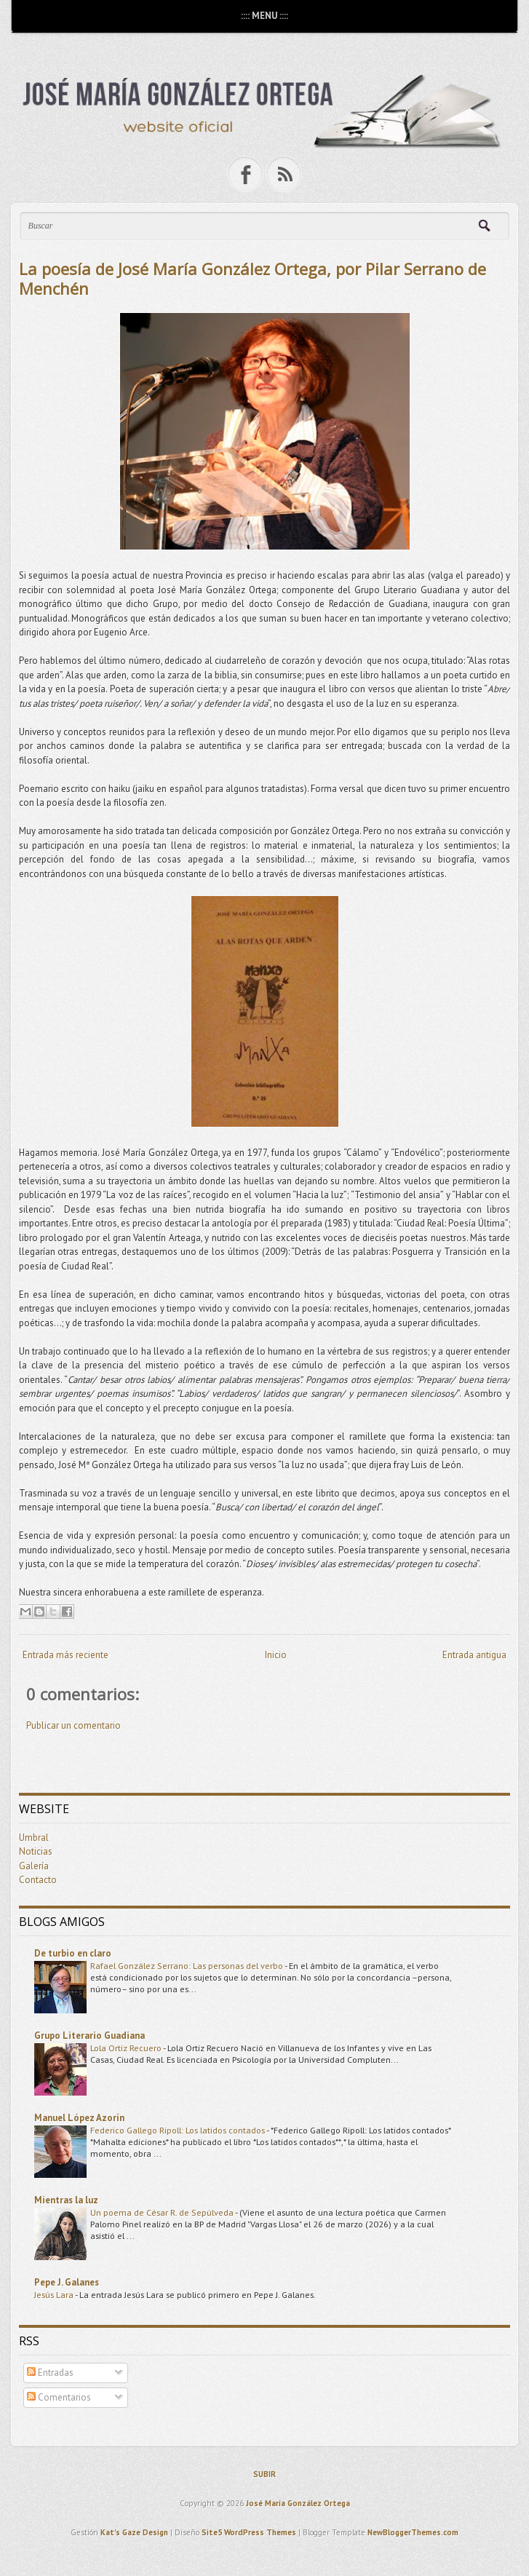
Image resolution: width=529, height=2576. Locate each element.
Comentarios (59, 2397)
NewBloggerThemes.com (412, 2532)
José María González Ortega (298, 2503)
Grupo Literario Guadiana (89, 2035)
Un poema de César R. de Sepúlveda (162, 2212)
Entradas (50, 2372)
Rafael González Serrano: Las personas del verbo (187, 1965)
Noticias (35, 1851)
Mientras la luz (66, 2200)
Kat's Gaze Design (134, 2532)
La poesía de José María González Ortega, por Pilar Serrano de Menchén (252, 278)
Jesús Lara (54, 2294)
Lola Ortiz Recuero (126, 2047)
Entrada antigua (474, 1655)
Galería (34, 1866)
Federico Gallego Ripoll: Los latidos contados (178, 2130)
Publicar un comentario (73, 1725)
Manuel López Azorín (79, 2118)
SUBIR (264, 2474)
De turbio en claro (72, 1953)
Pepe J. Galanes (66, 2282)
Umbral (34, 1837)
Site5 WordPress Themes (249, 2532)
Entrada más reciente (65, 1655)
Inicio (276, 1655)
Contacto (38, 1880)
